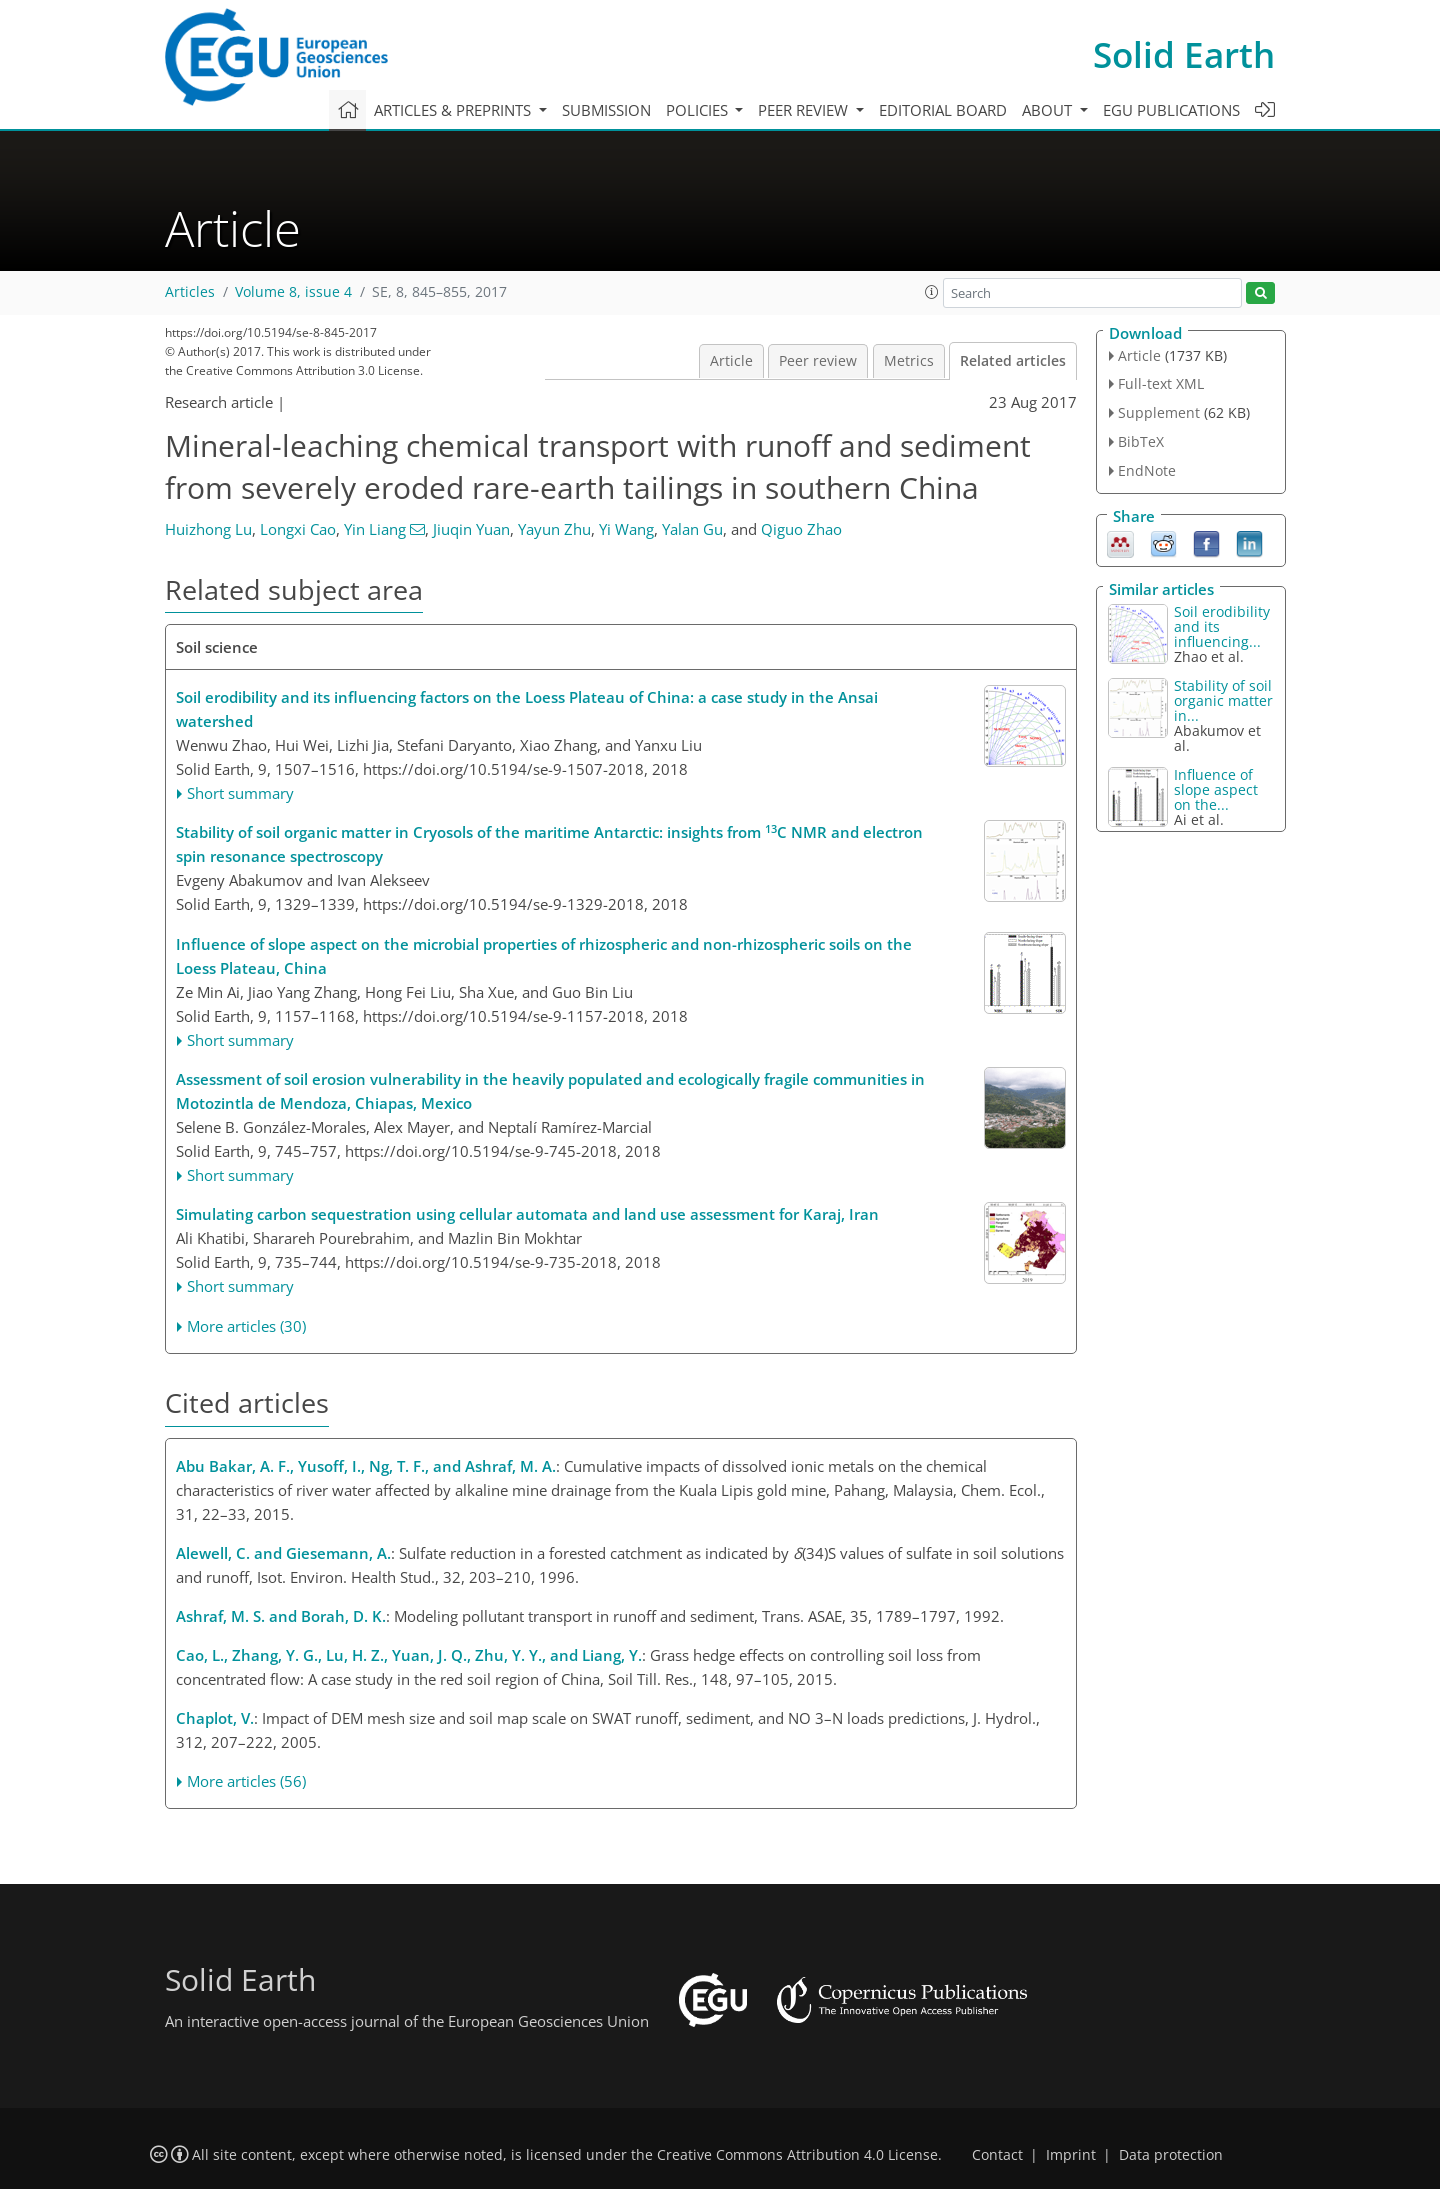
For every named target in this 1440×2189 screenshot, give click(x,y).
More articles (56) (246, 1781)
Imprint (1071, 2155)
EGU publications (1171, 110)
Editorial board (943, 110)
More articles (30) (246, 1326)
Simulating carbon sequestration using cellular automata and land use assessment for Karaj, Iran (527, 1214)
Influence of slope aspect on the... (1216, 789)
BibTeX (1141, 441)
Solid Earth (1184, 54)
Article (731, 361)
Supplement (1159, 412)
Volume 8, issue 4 (293, 292)
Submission (606, 110)
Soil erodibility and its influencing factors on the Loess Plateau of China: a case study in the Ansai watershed (527, 709)
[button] (932, 292)
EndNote (1147, 470)
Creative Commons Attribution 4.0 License (797, 2155)
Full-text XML (1161, 383)
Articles (190, 292)
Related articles (1013, 361)
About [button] (1049, 110)
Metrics (909, 361)
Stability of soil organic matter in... (1223, 700)
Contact (997, 2155)
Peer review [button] (805, 110)
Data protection (1171, 2155)
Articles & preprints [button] (454, 110)
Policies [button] (699, 110)
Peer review (818, 361)
